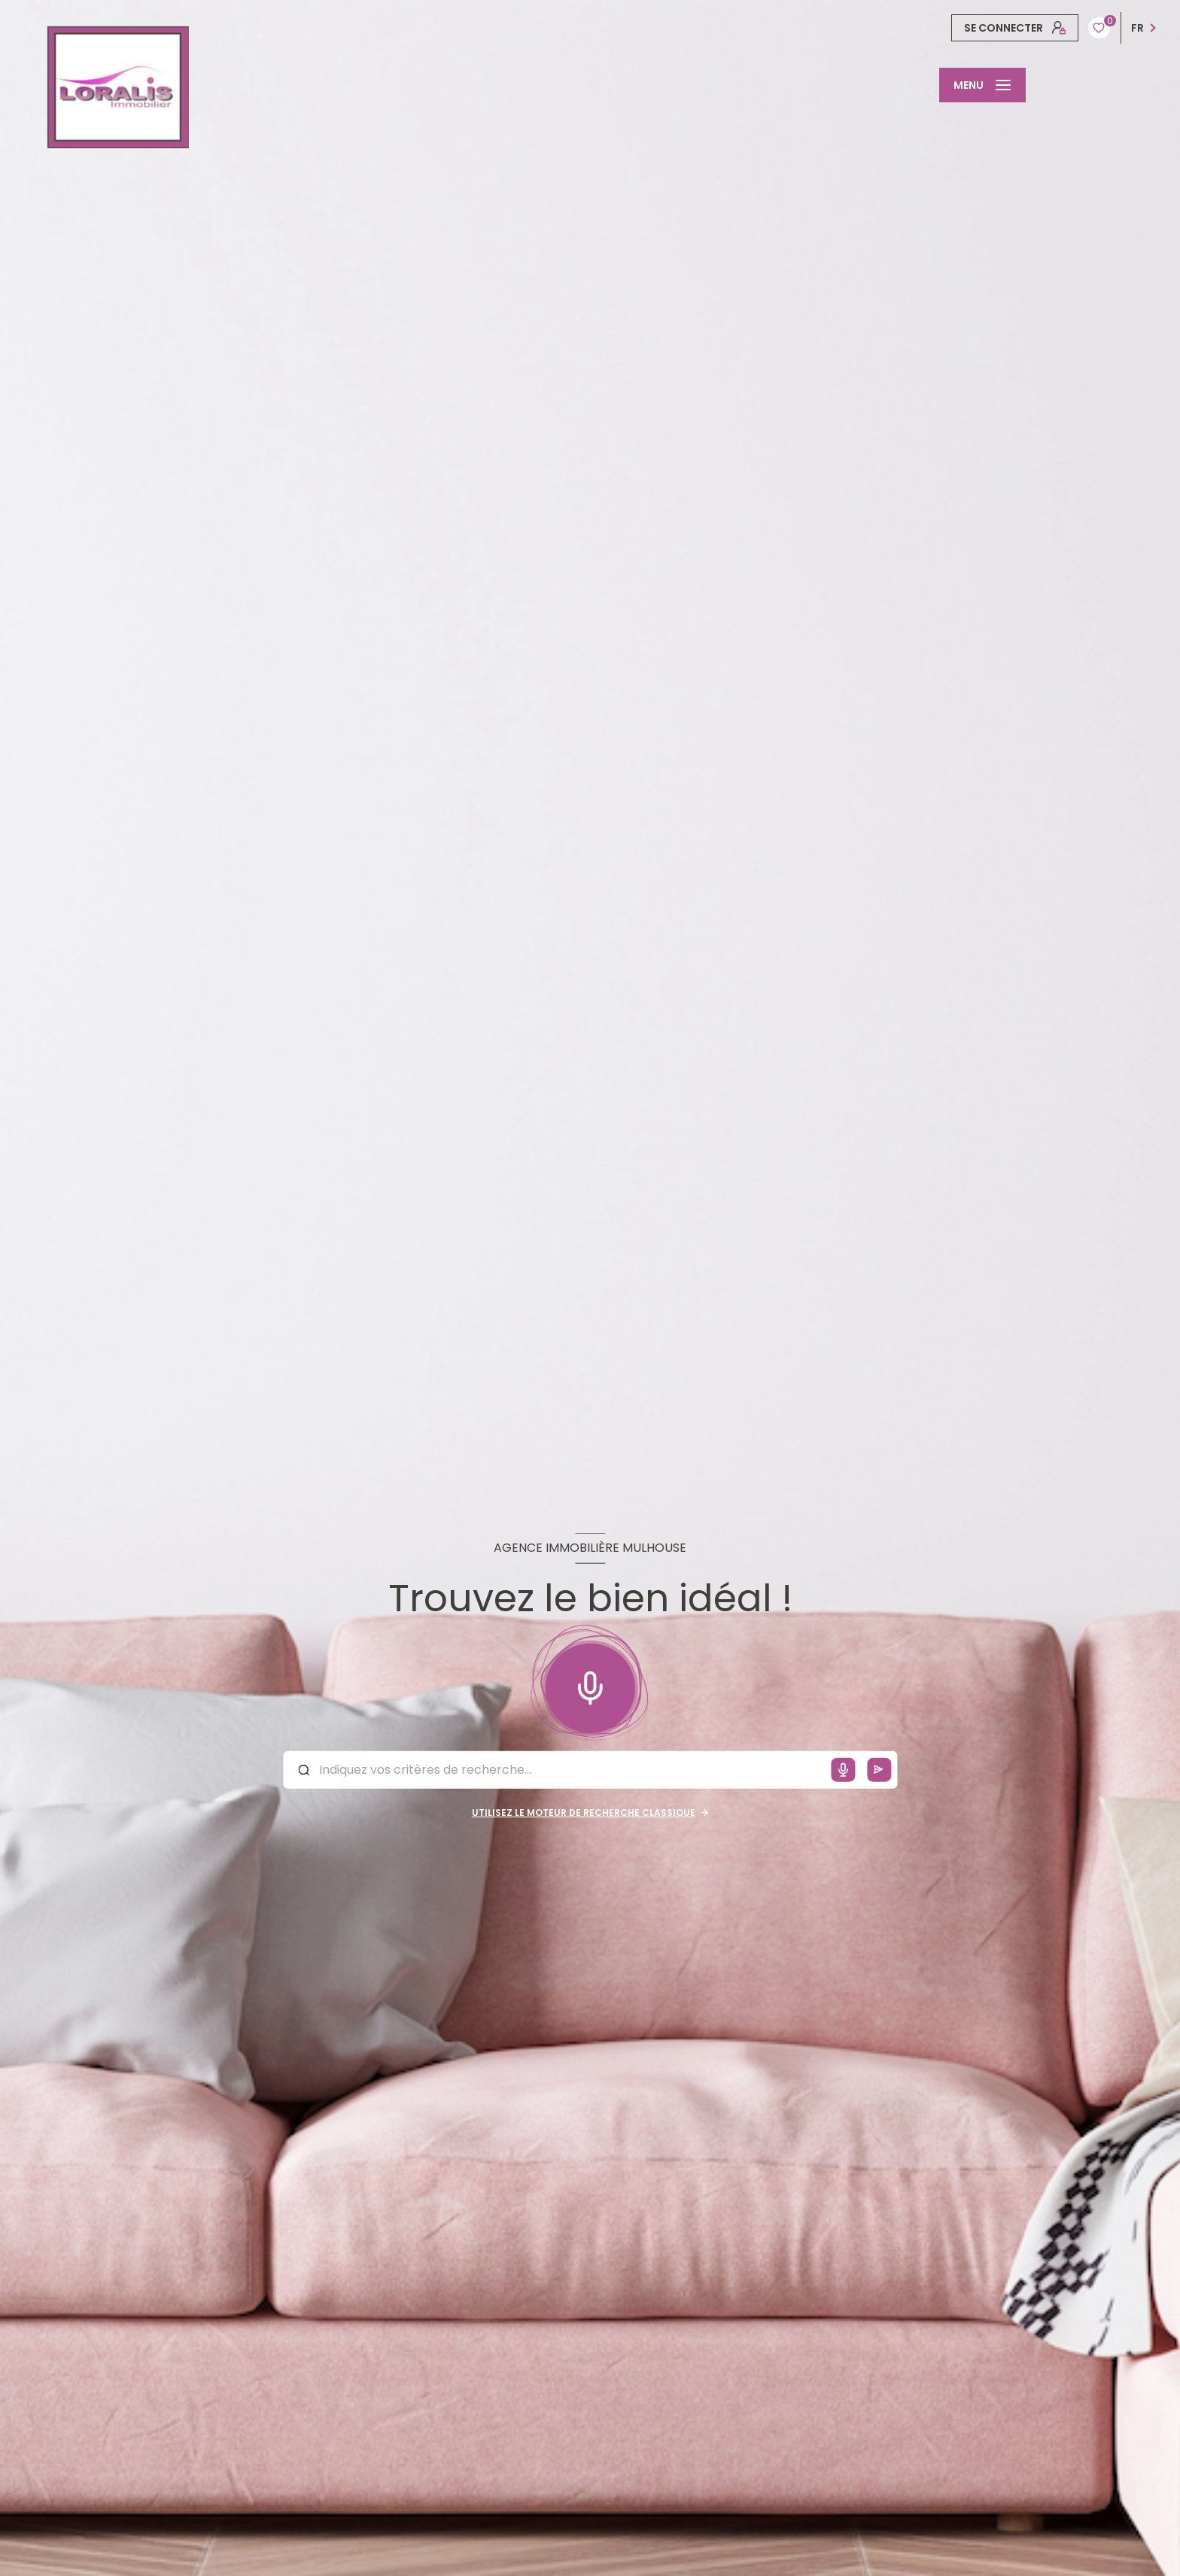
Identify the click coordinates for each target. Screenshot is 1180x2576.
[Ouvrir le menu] (982, 85)
